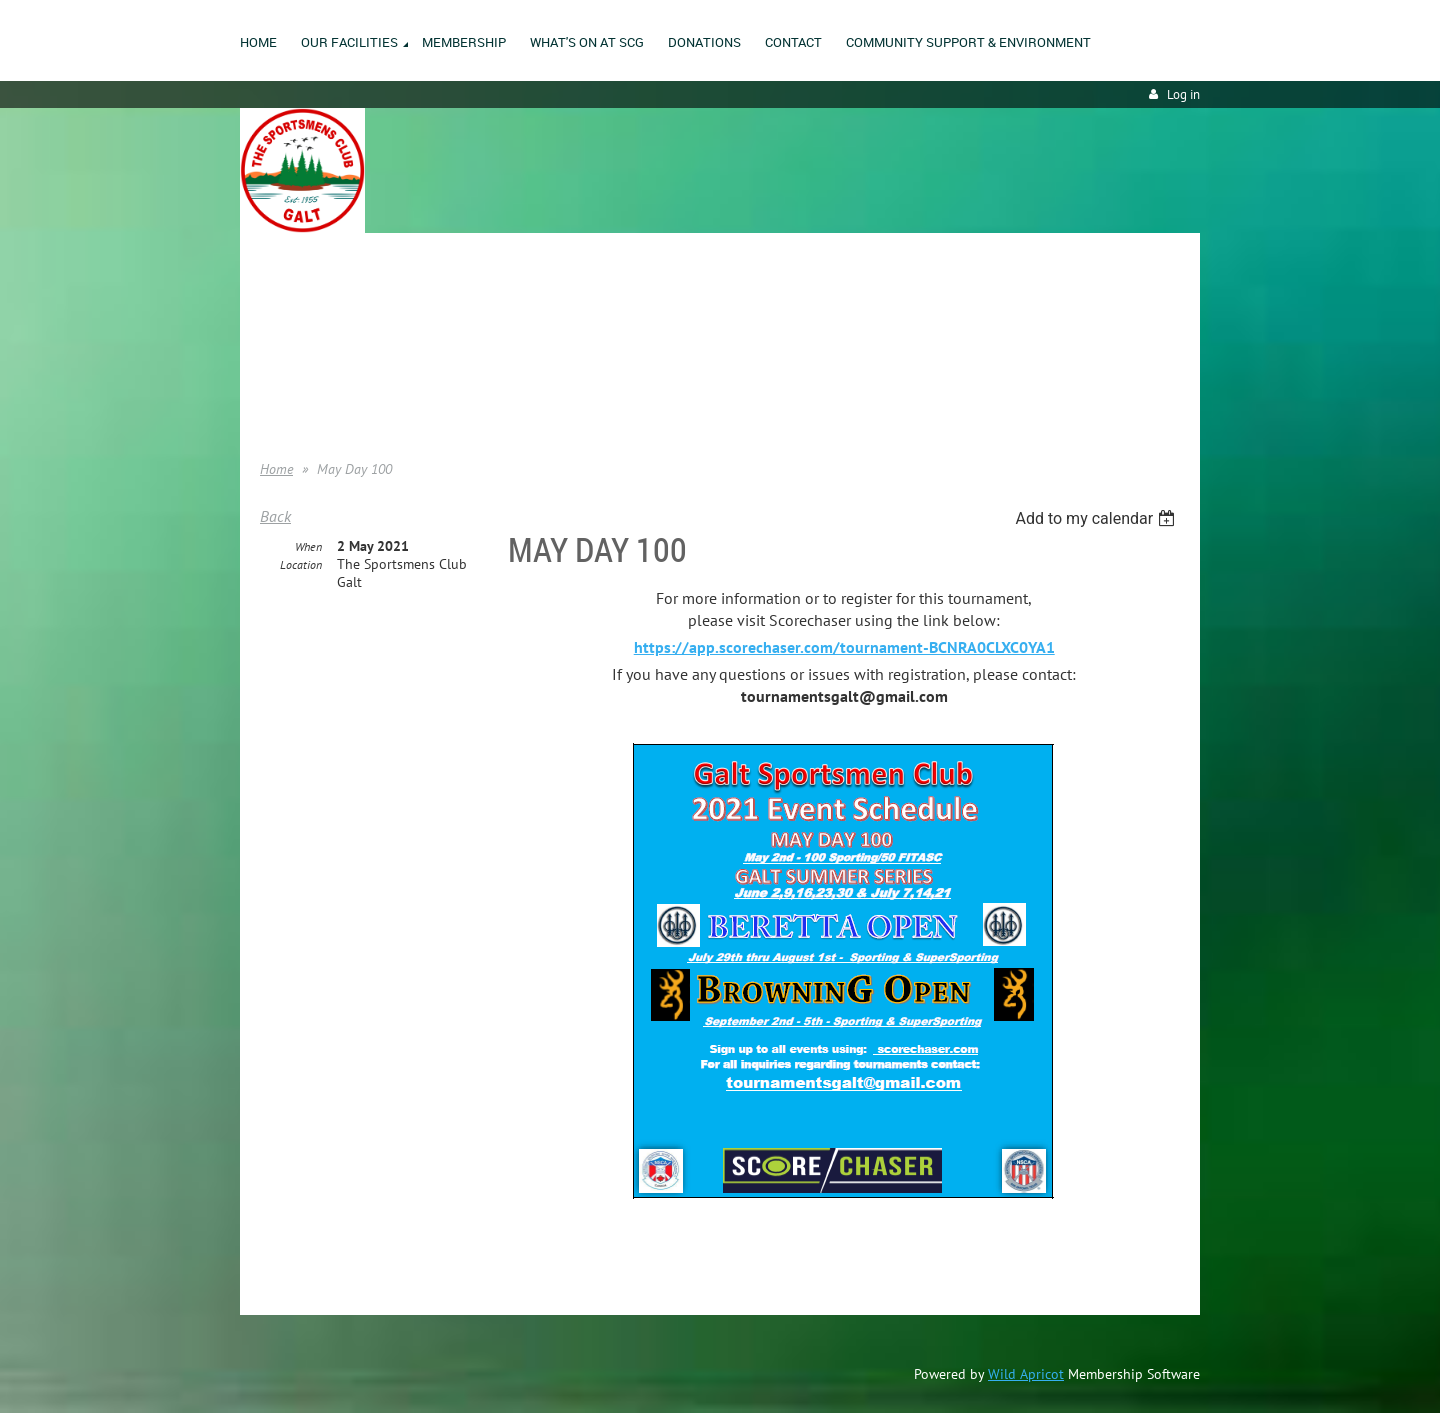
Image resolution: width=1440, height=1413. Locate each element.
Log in (1183, 94)
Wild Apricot (1026, 1374)
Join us (280, 339)
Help (273, 399)
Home (277, 309)
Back (275, 516)
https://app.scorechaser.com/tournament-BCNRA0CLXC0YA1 (844, 647)
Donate (281, 369)
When (308, 546)
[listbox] (1097, 518)
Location (301, 564)
